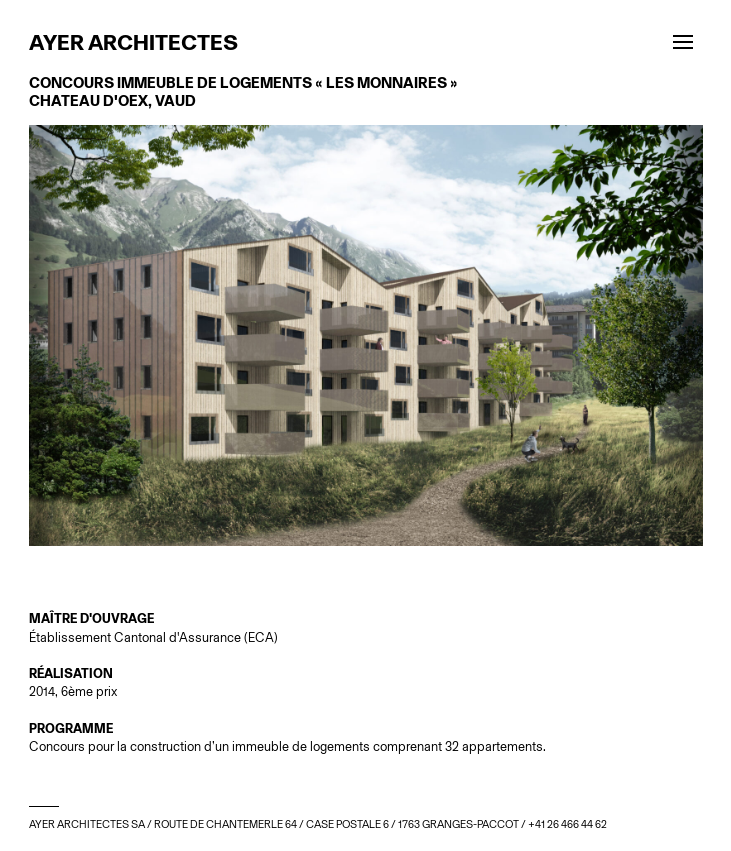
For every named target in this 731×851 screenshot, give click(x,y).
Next (534, 570)
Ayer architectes (133, 42)
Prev (197, 570)
